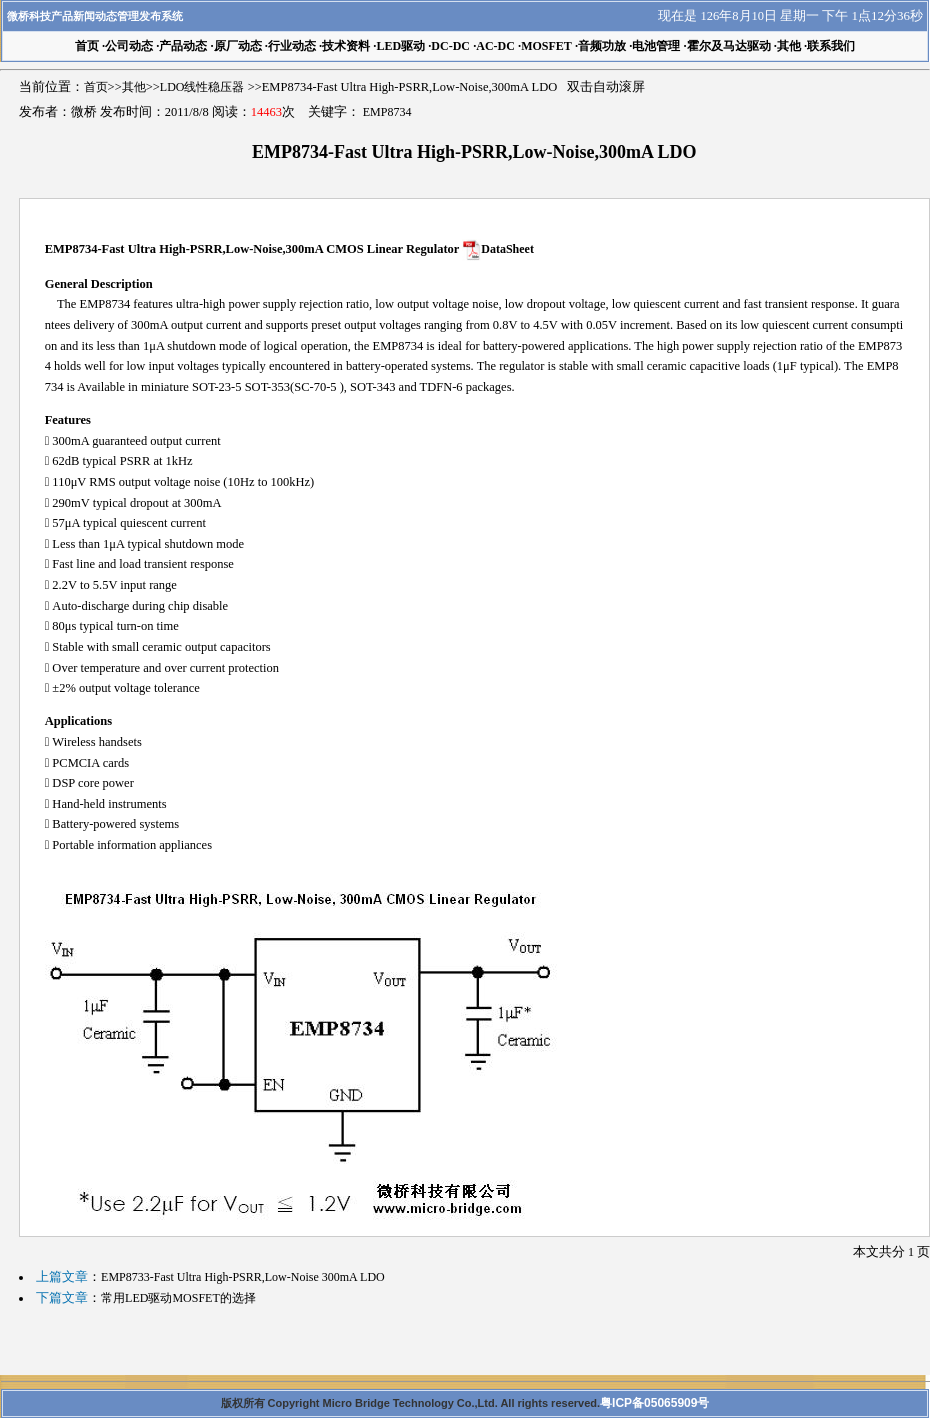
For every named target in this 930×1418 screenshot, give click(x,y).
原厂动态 (238, 46)
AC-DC (495, 46)
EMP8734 (387, 112)
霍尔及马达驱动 (729, 46)
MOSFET (546, 46)
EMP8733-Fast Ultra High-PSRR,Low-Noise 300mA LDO (243, 1277)
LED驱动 (400, 46)
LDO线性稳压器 (202, 87)
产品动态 (183, 46)
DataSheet (507, 249)
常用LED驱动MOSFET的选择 (178, 1298)
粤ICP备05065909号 (654, 1403)
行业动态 (292, 46)
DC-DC (450, 46)
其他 (789, 46)
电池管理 (656, 46)
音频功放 (602, 46)
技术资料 (346, 46)
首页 (96, 87)
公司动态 (129, 46)
